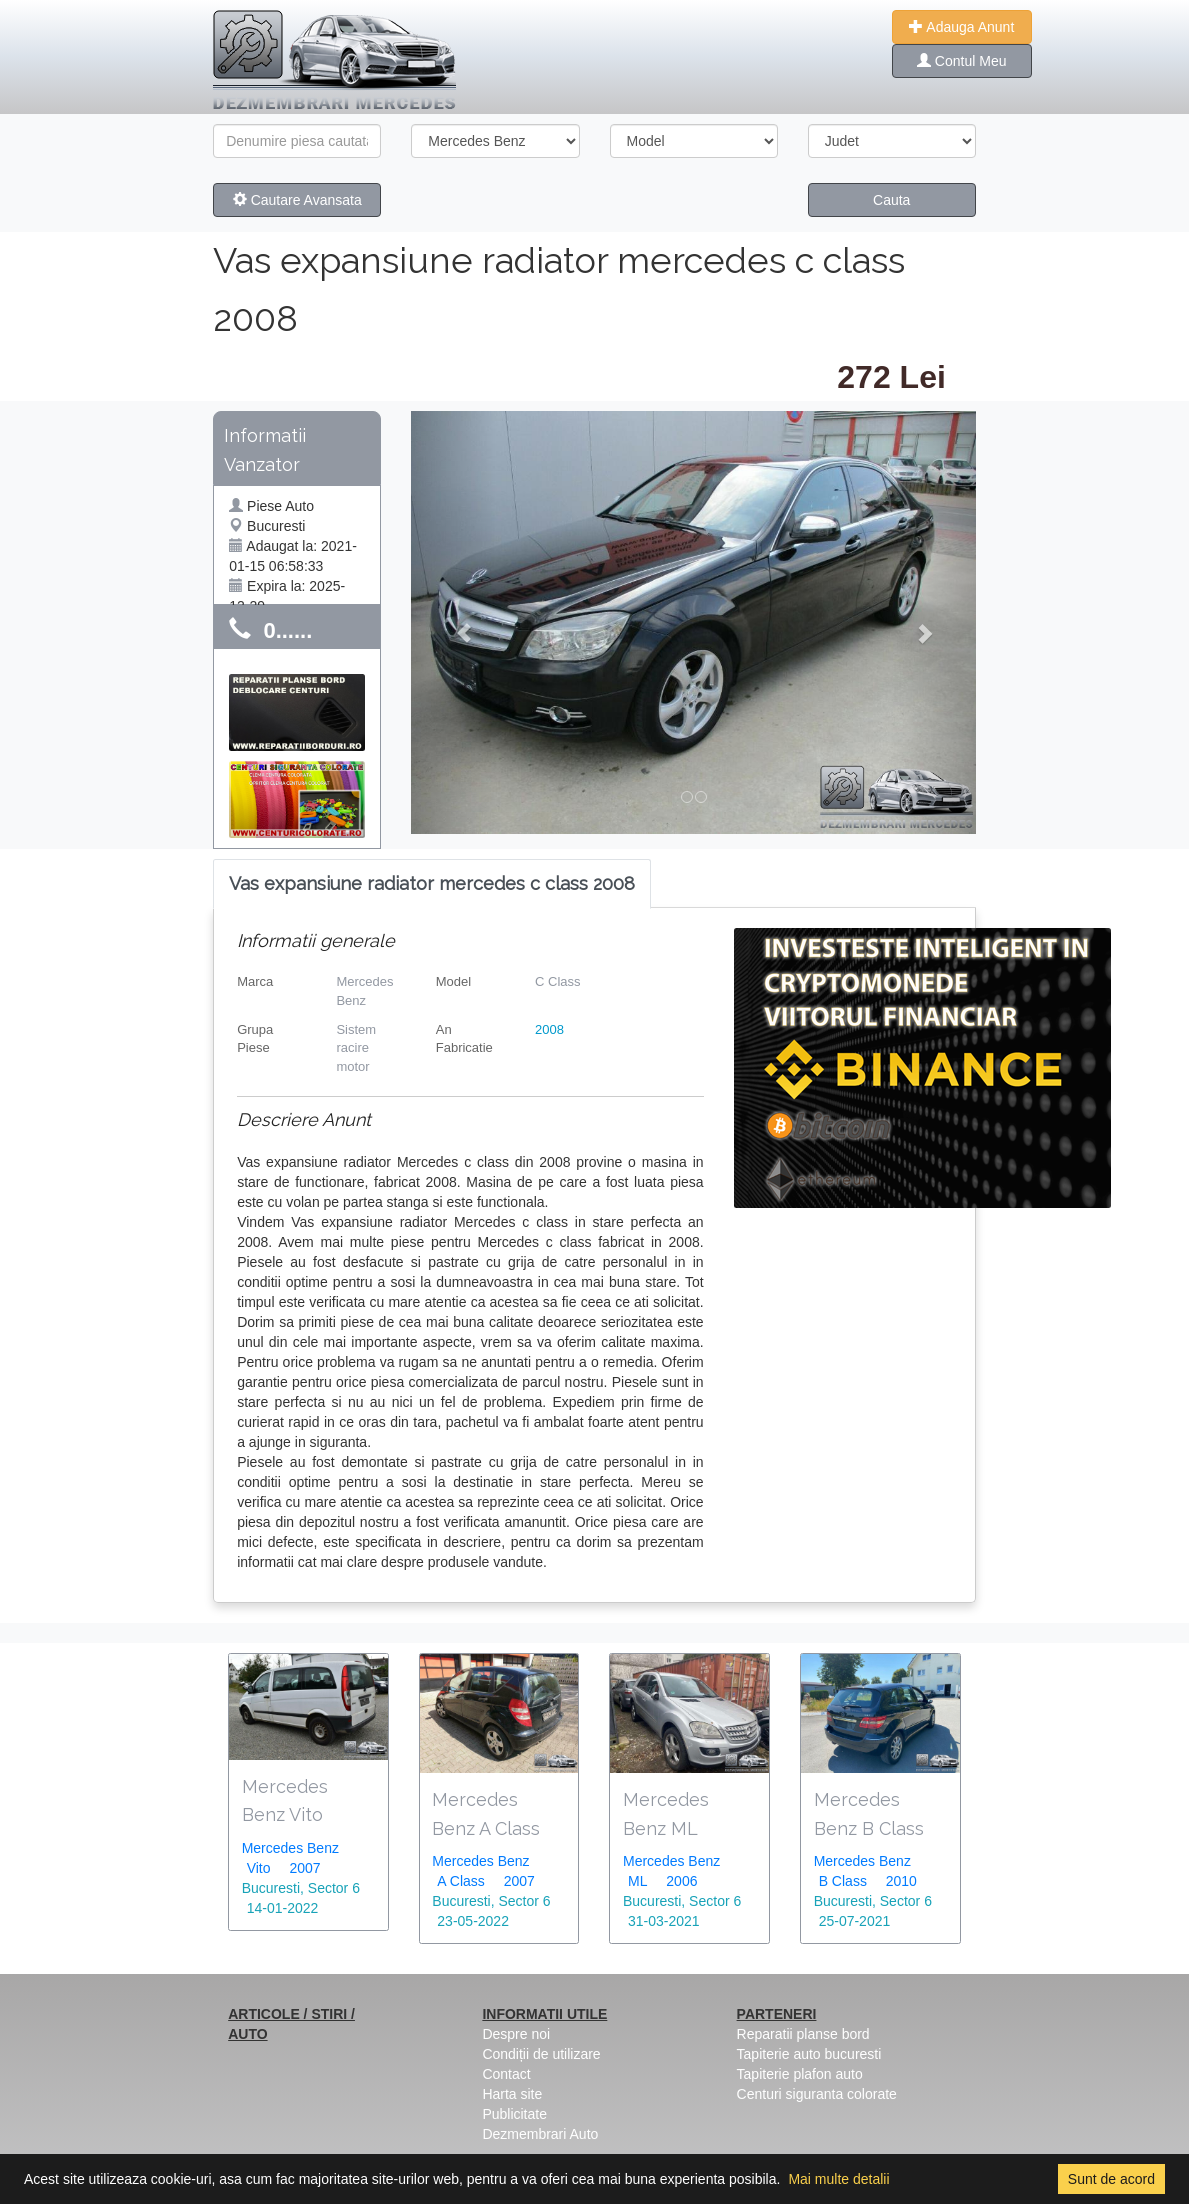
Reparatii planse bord (803, 2034)
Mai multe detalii (838, 2179)
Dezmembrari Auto (540, 2134)
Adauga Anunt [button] (961, 27)
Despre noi (516, 2034)
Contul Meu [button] (961, 61)
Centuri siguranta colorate (817, 2094)
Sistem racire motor (356, 1048)
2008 (549, 1029)
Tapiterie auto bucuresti (809, 2054)
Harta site (512, 2094)
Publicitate (514, 2114)
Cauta (891, 200)
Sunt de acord (1111, 2179)
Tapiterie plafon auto (800, 2074)
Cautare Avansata (297, 200)
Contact (506, 2074)
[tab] (432, 884)
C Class (558, 981)
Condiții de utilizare (541, 2054)
